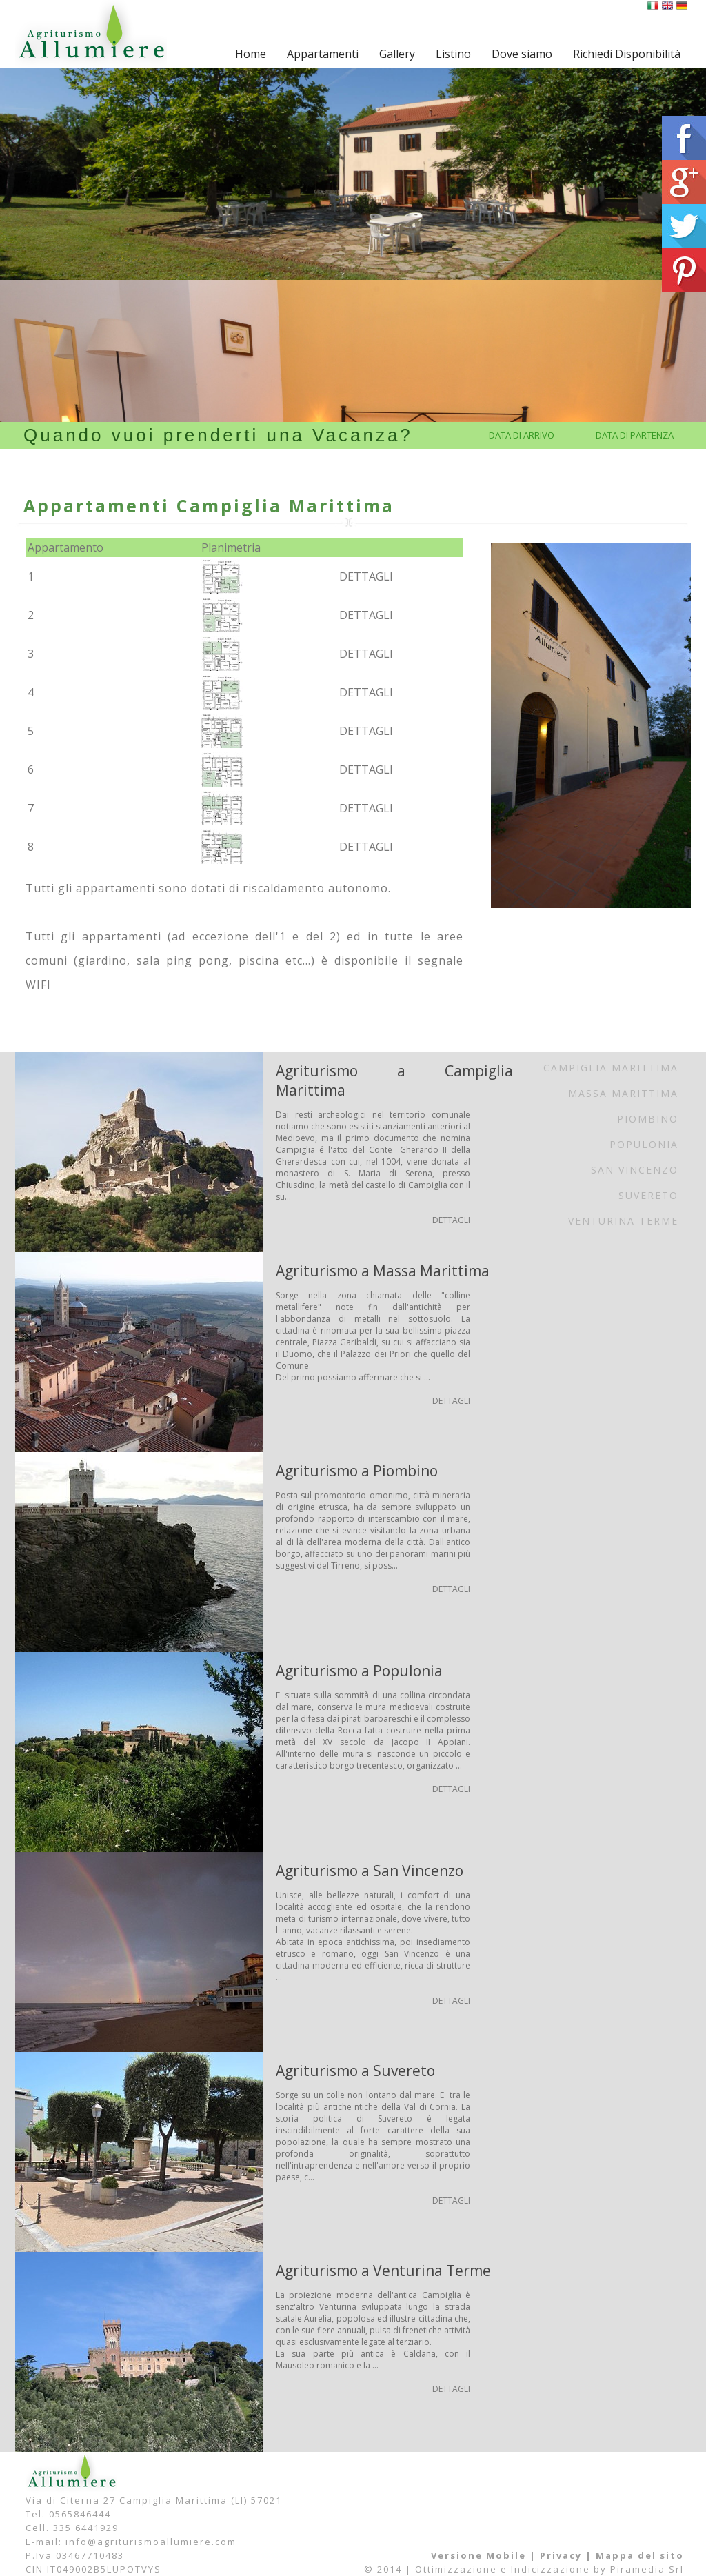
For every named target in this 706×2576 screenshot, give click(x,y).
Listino (453, 53)
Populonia (643, 1144)
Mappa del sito (640, 2555)
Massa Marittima (623, 1093)
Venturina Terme (623, 1220)
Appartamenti (323, 53)
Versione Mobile (478, 2555)
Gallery (397, 53)
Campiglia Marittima (610, 1067)
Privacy (561, 2555)
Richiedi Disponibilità (626, 53)
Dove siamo (522, 53)
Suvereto (648, 1195)
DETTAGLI (366, 576)
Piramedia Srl (647, 2569)
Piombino (647, 1118)
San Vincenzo (634, 1169)
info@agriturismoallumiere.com (150, 2541)
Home (250, 53)
